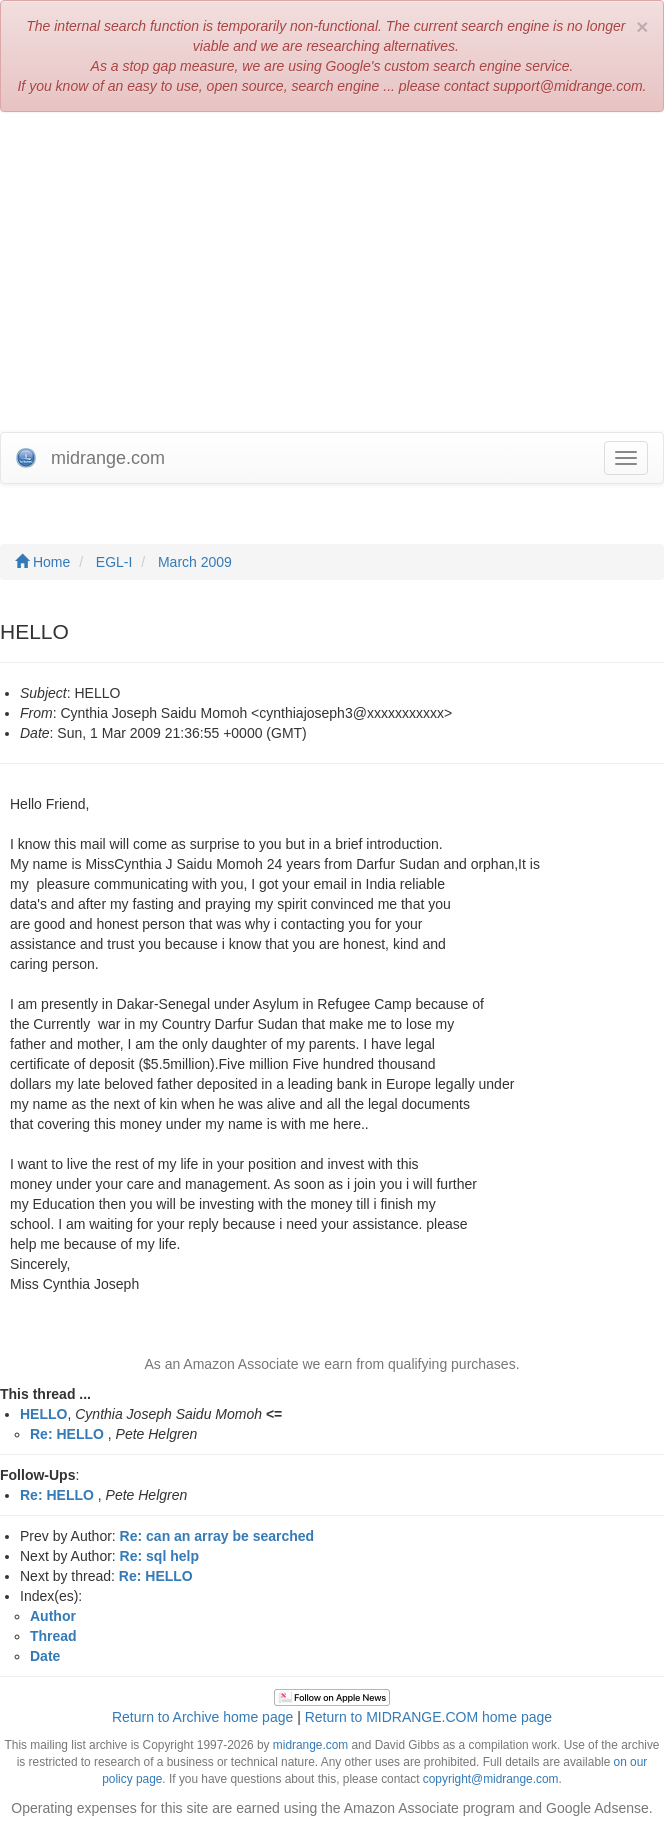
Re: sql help (159, 1556)
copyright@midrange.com (491, 1779)
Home (42, 562)
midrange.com (310, 1745)
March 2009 (195, 562)
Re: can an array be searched (217, 1536)
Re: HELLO (67, 1434)
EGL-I (114, 562)
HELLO (43, 1414)
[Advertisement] (332, 272)
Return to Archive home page (202, 1717)
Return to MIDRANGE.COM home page (428, 1717)
